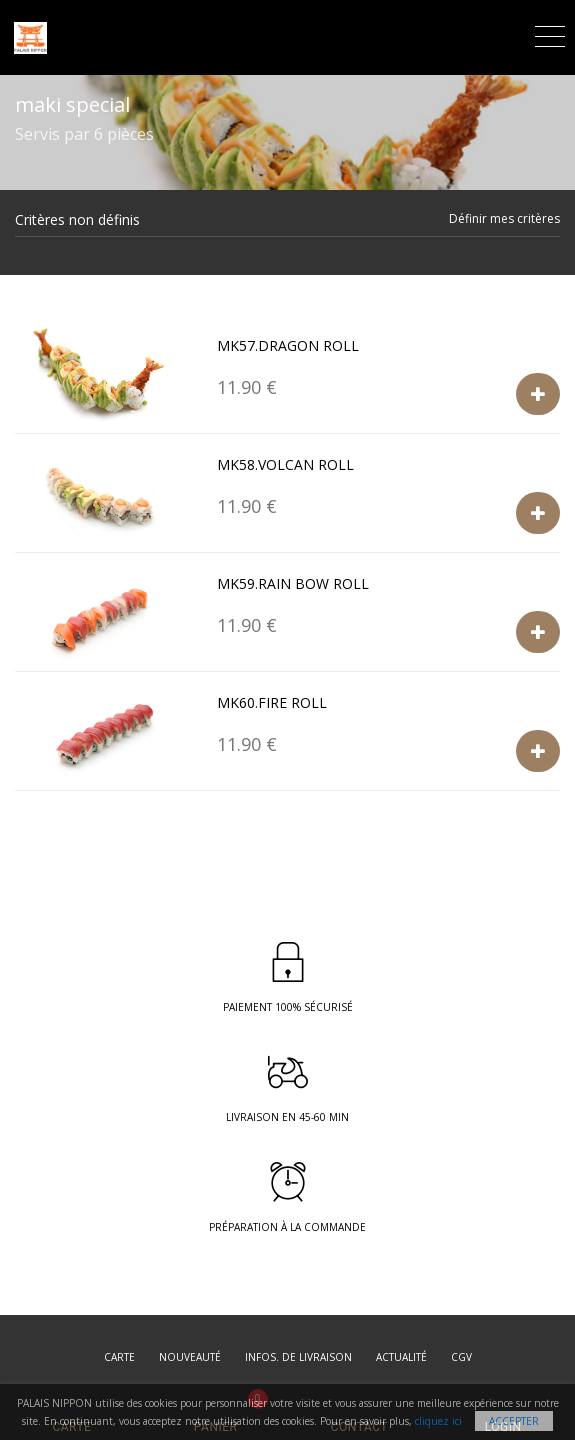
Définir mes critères (504, 218)
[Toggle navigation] (550, 33)
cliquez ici (438, 1421)
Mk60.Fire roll (272, 702)
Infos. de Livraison (298, 1357)
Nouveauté (190, 1357)
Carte (119, 1357)
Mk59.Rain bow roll (293, 583)
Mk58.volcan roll (285, 464)
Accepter (514, 1421)
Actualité (401, 1357)
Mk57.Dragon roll (288, 345)
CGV (461, 1357)
